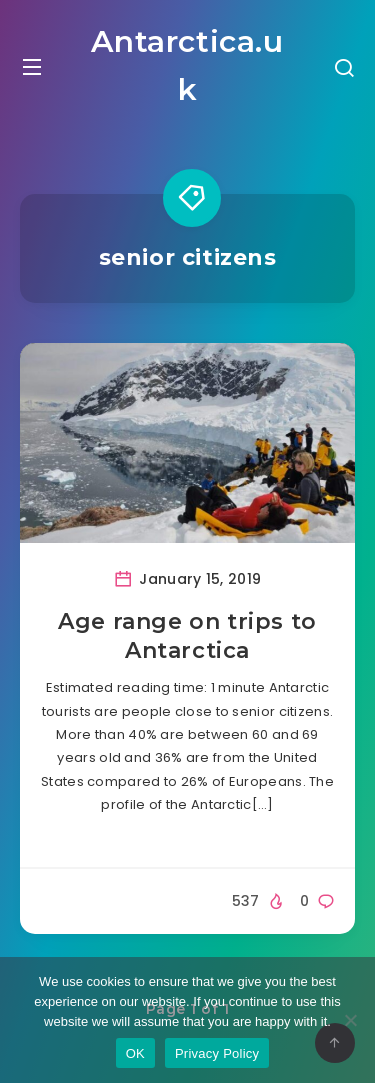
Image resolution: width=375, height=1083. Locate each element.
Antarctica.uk (187, 65)
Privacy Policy (217, 1053)
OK (135, 1053)
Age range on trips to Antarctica (187, 636)
